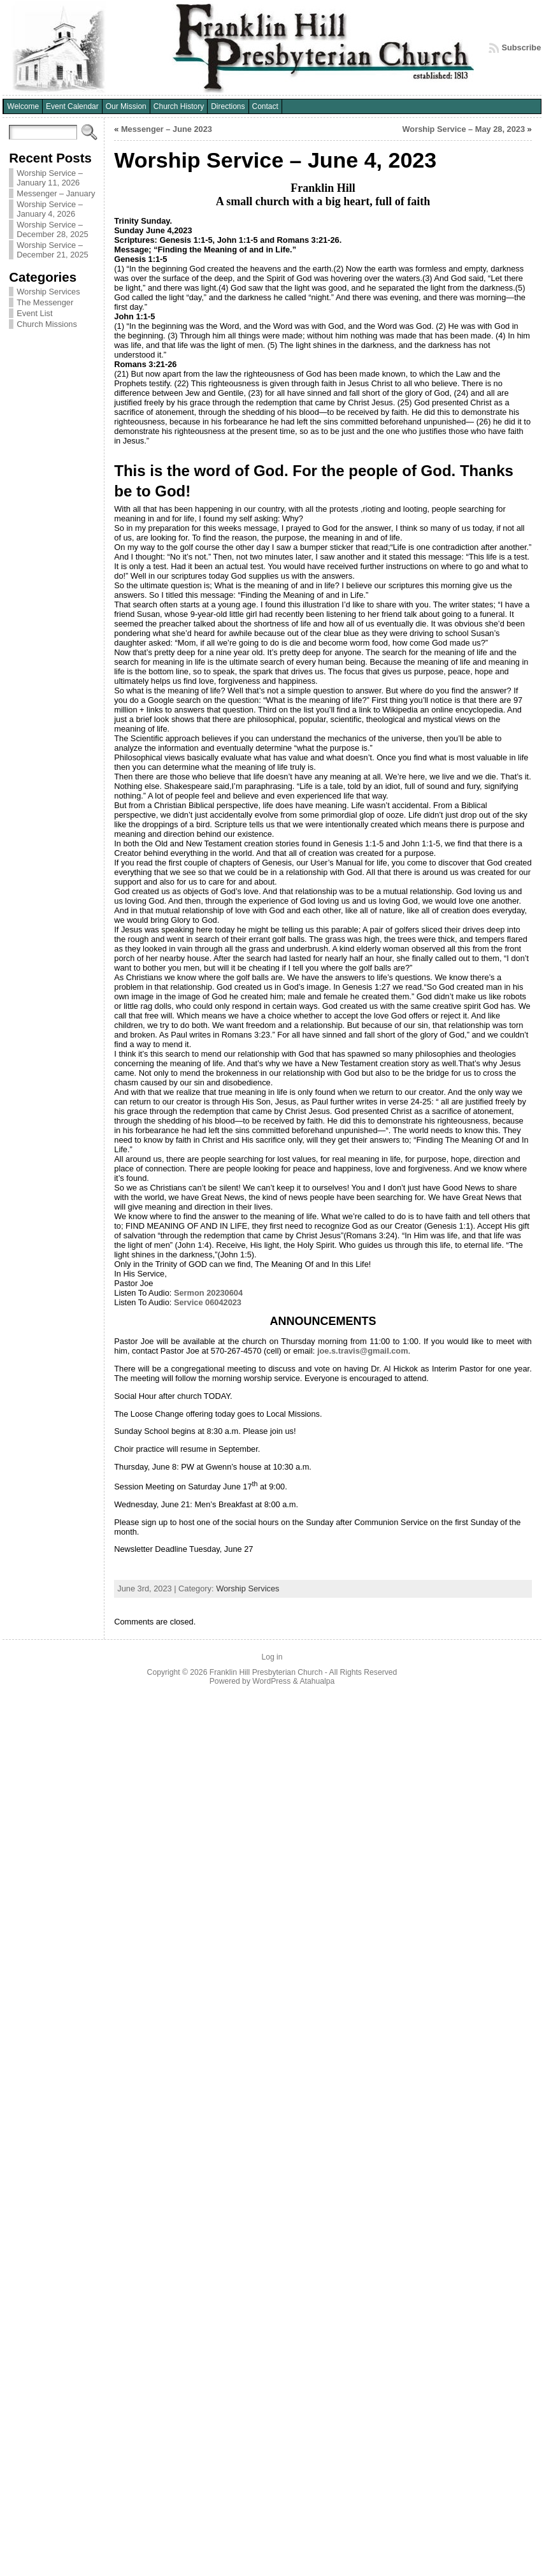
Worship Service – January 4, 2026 (50, 209)
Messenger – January (56, 193)
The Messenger (45, 302)
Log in (271, 1657)
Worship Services (48, 291)
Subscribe (521, 47)
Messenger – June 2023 (166, 129)
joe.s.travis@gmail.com (362, 1351)
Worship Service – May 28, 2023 (463, 129)
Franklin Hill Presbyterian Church (266, 1672)
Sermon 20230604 (208, 1293)
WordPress (271, 1681)
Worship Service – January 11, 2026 (50, 177)
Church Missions (47, 324)
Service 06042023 (207, 1302)
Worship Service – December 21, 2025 (52, 249)
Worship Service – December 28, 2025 (52, 229)
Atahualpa (316, 1681)
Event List (34, 313)
